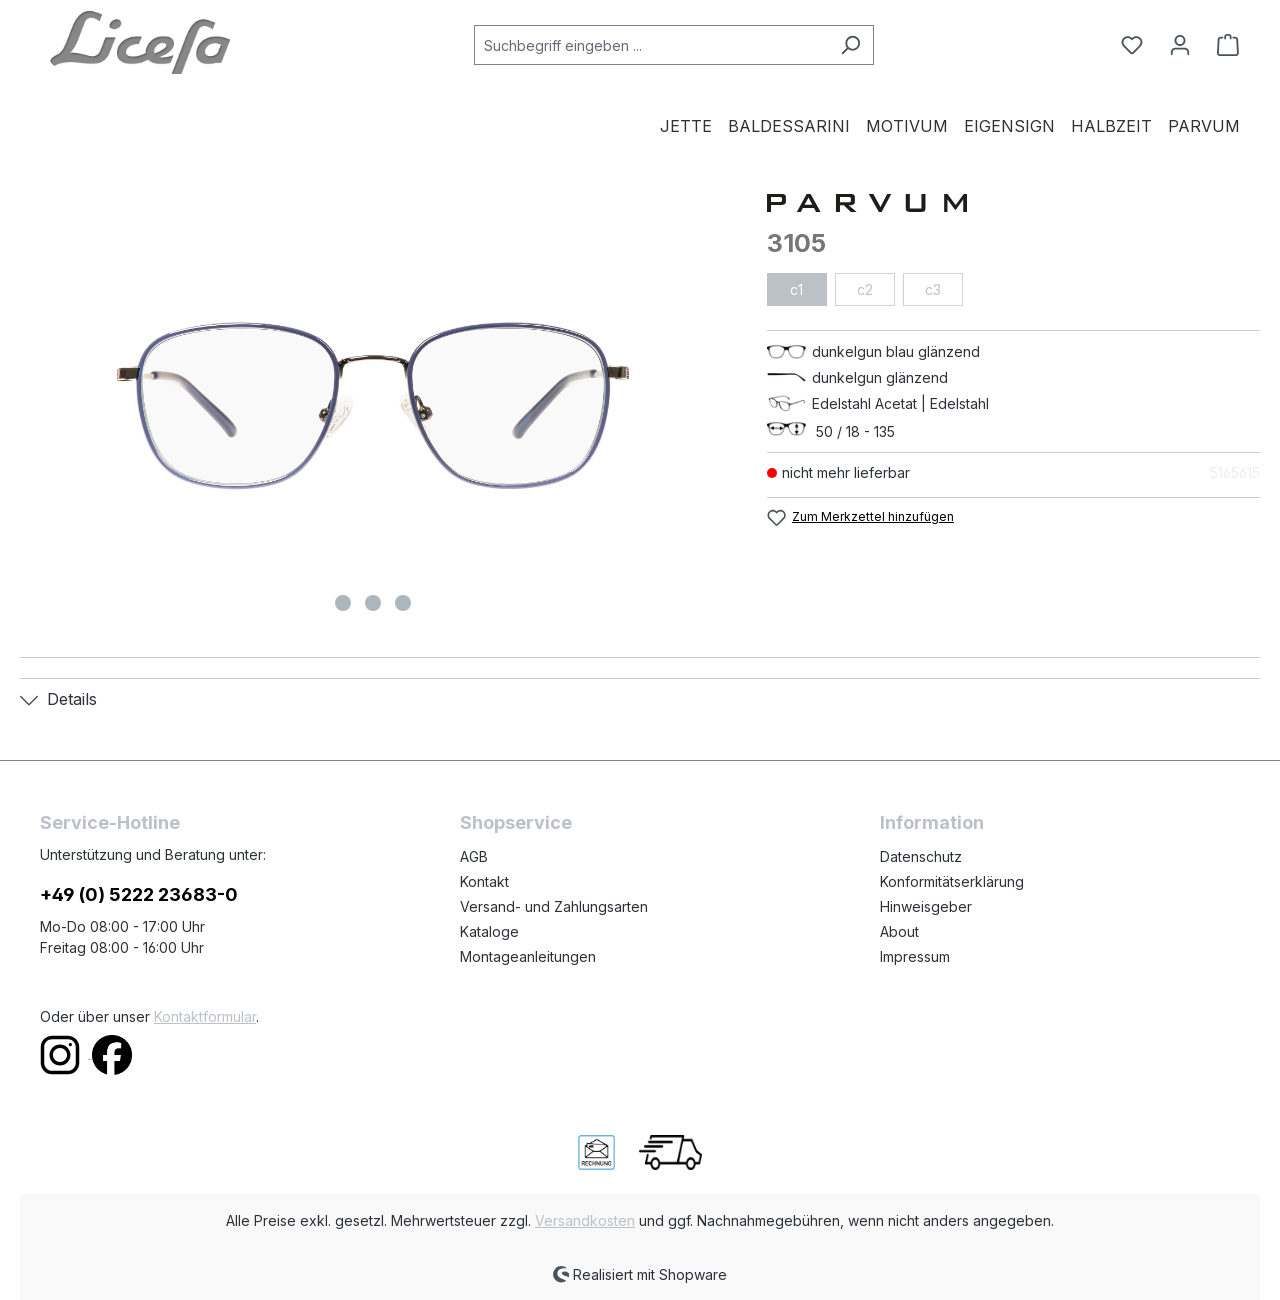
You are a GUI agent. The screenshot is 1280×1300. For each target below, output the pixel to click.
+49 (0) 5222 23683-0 (139, 894)
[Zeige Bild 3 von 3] (403, 603)
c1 (796, 289)
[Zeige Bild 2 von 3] (373, 603)
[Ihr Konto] (1180, 45)
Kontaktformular (205, 1016)
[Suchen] (850, 45)
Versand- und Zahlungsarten (554, 906)
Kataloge (489, 931)
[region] (373, 406)
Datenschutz (921, 856)
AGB (474, 856)
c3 (933, 289)
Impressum (915, 956)
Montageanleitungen (528, 956)
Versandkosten (585, 1220)
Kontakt (484, 881)
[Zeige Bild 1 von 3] (343, 603)
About (899, 931)
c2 (865, 289)
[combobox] (651, 45)
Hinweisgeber (926, 906)
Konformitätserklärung (952, 881)
